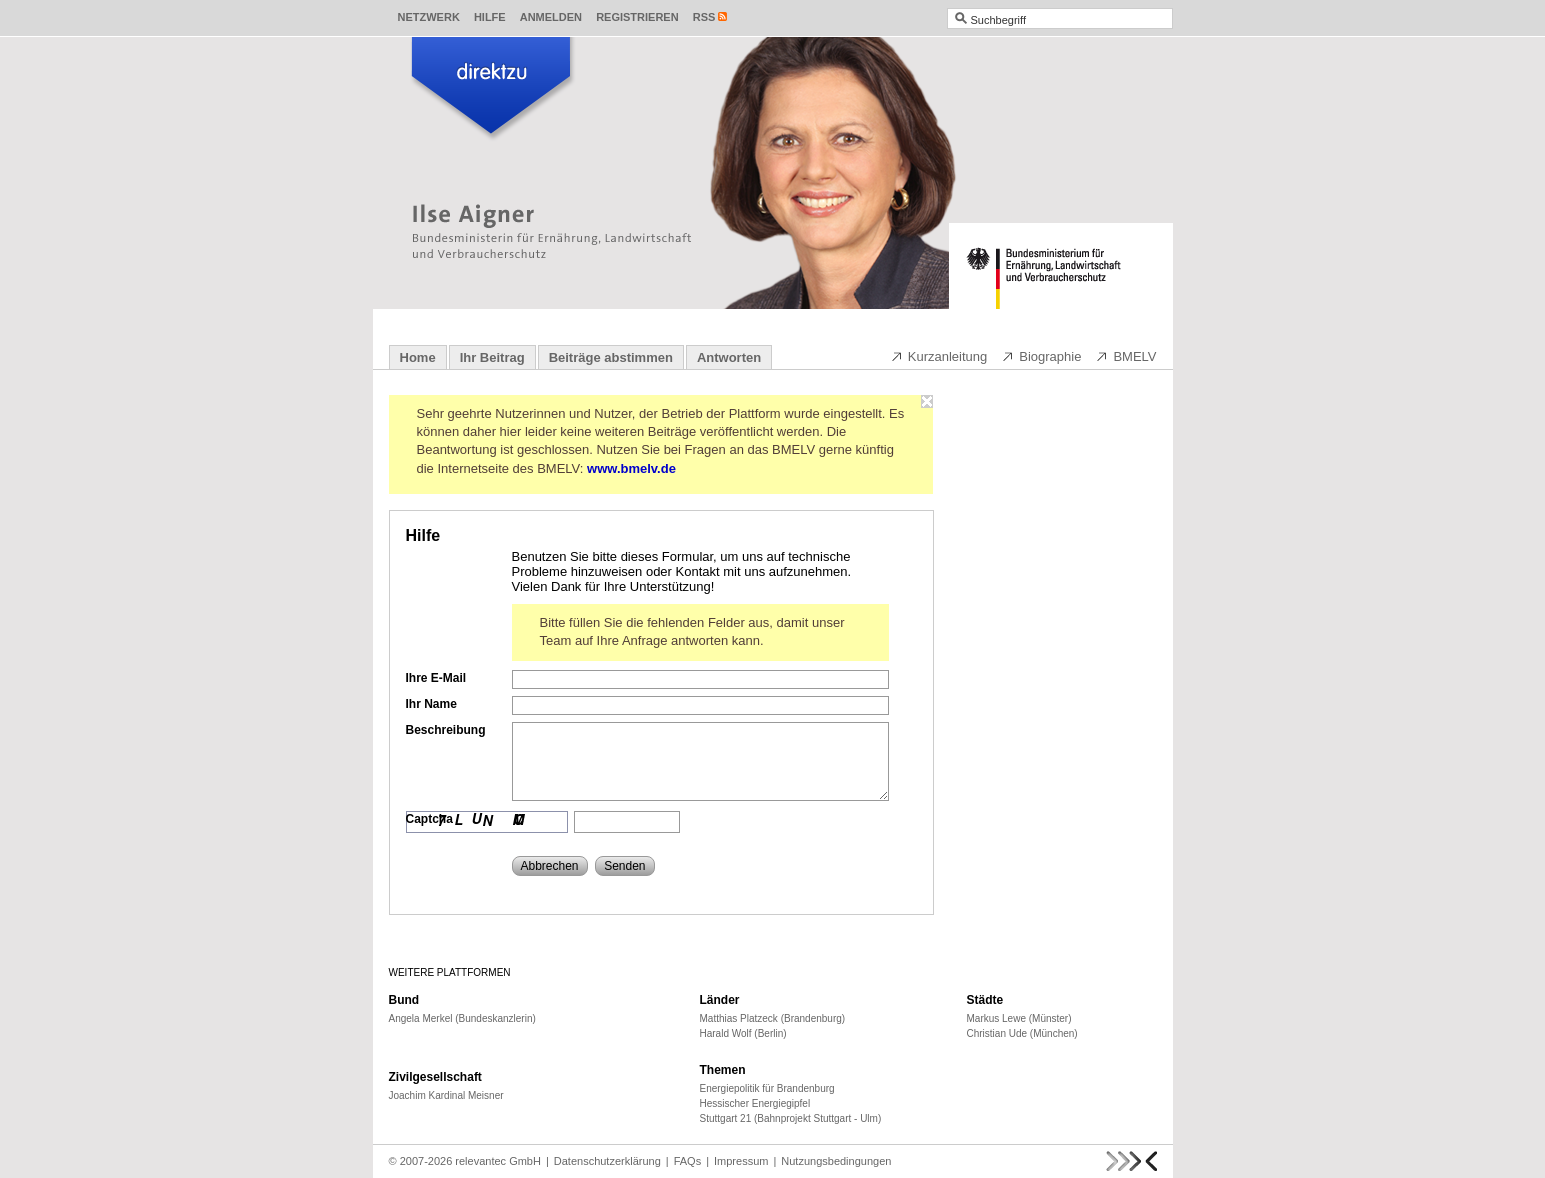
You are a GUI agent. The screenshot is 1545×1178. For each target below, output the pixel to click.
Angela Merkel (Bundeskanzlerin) (462, 1018)
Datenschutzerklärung (607, 1161)
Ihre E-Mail (436, 678)
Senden (624, 866)
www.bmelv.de (631, 468)
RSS (704, 17)
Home (418, 357)
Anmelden (551, 17)
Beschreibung (446, 730)
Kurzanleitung (939, 356)
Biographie (1041, 356)
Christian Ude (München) (1022, 1033)
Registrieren (637, 17)
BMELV (1125, 356)
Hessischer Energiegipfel (755, 1103)
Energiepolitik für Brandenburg (767, 1088)
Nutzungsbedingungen (836, 1161)
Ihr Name (431, 704)
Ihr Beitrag (492, 357)
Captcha (429, 819)
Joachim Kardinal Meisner (446, 1095)
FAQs (688, 1161)
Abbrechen (550, 866)
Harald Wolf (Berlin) (743, 1033)
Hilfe (490, 17)
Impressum (741, 1161)
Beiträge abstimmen (611, 357)
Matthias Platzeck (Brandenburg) (773, 1018)
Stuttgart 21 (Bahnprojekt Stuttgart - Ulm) (791, 1118)
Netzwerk (429, 17)
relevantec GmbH (498, 1161)
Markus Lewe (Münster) (1019, 1018)
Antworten (729, 357)
